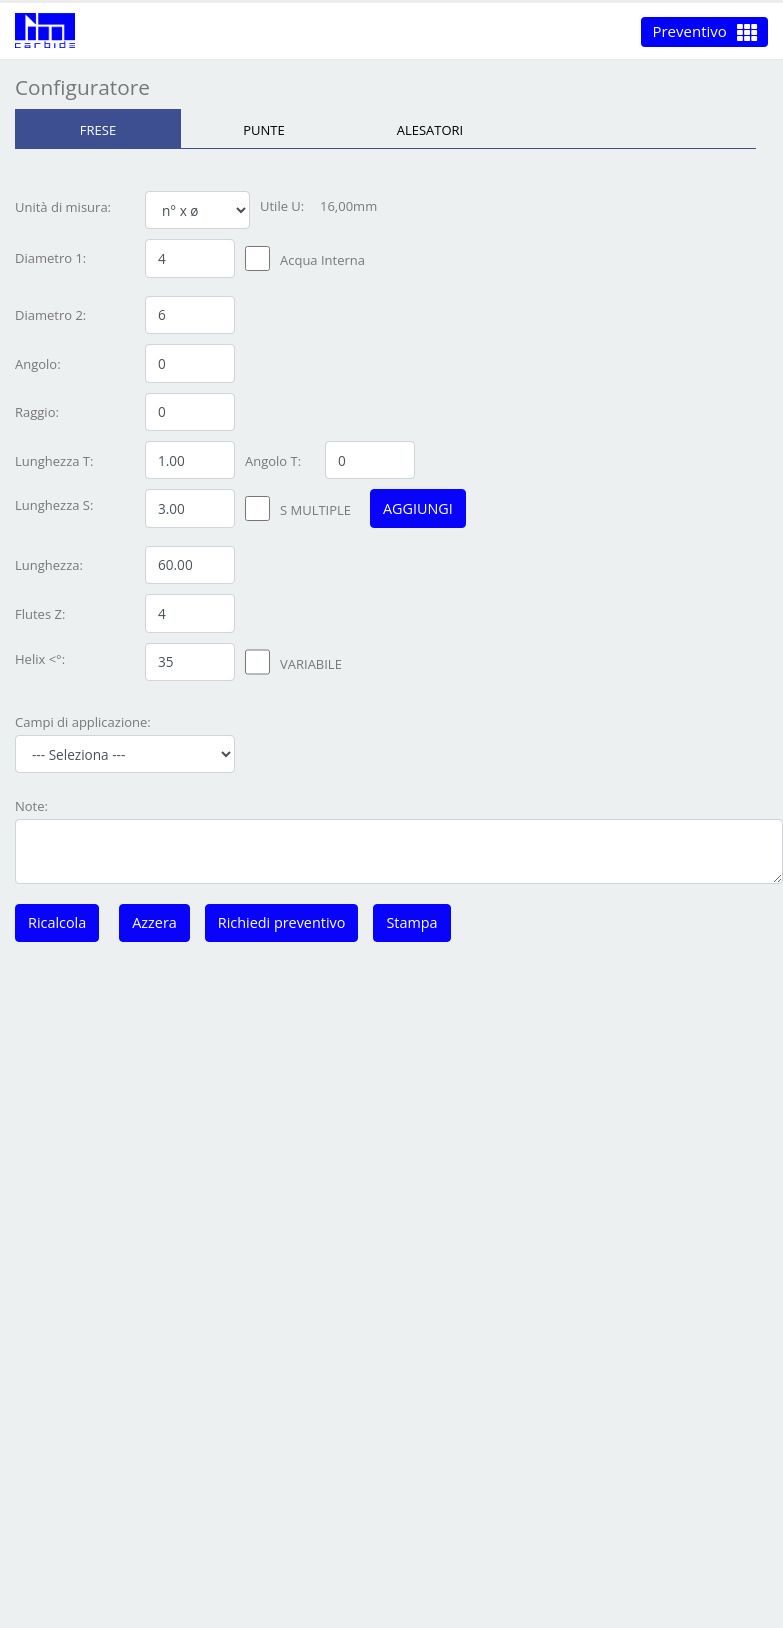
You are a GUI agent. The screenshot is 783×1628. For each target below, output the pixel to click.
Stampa (411, 922)
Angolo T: (273, 461)
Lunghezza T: (54, 461)
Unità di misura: (63, 207)
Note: (31, 806)
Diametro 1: (50, 258)
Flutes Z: (40, 614)
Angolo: (38, 364)
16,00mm (348, 206)
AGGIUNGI (418, 508)
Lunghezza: (49, 565)
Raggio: (37, 412)
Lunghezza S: (54, 505)
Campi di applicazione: (83, 722)
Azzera (154, 922)
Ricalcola (57, 922)
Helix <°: (40, 659)
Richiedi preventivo (282, 922)
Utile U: (282, 206)
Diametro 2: (50, 315)
